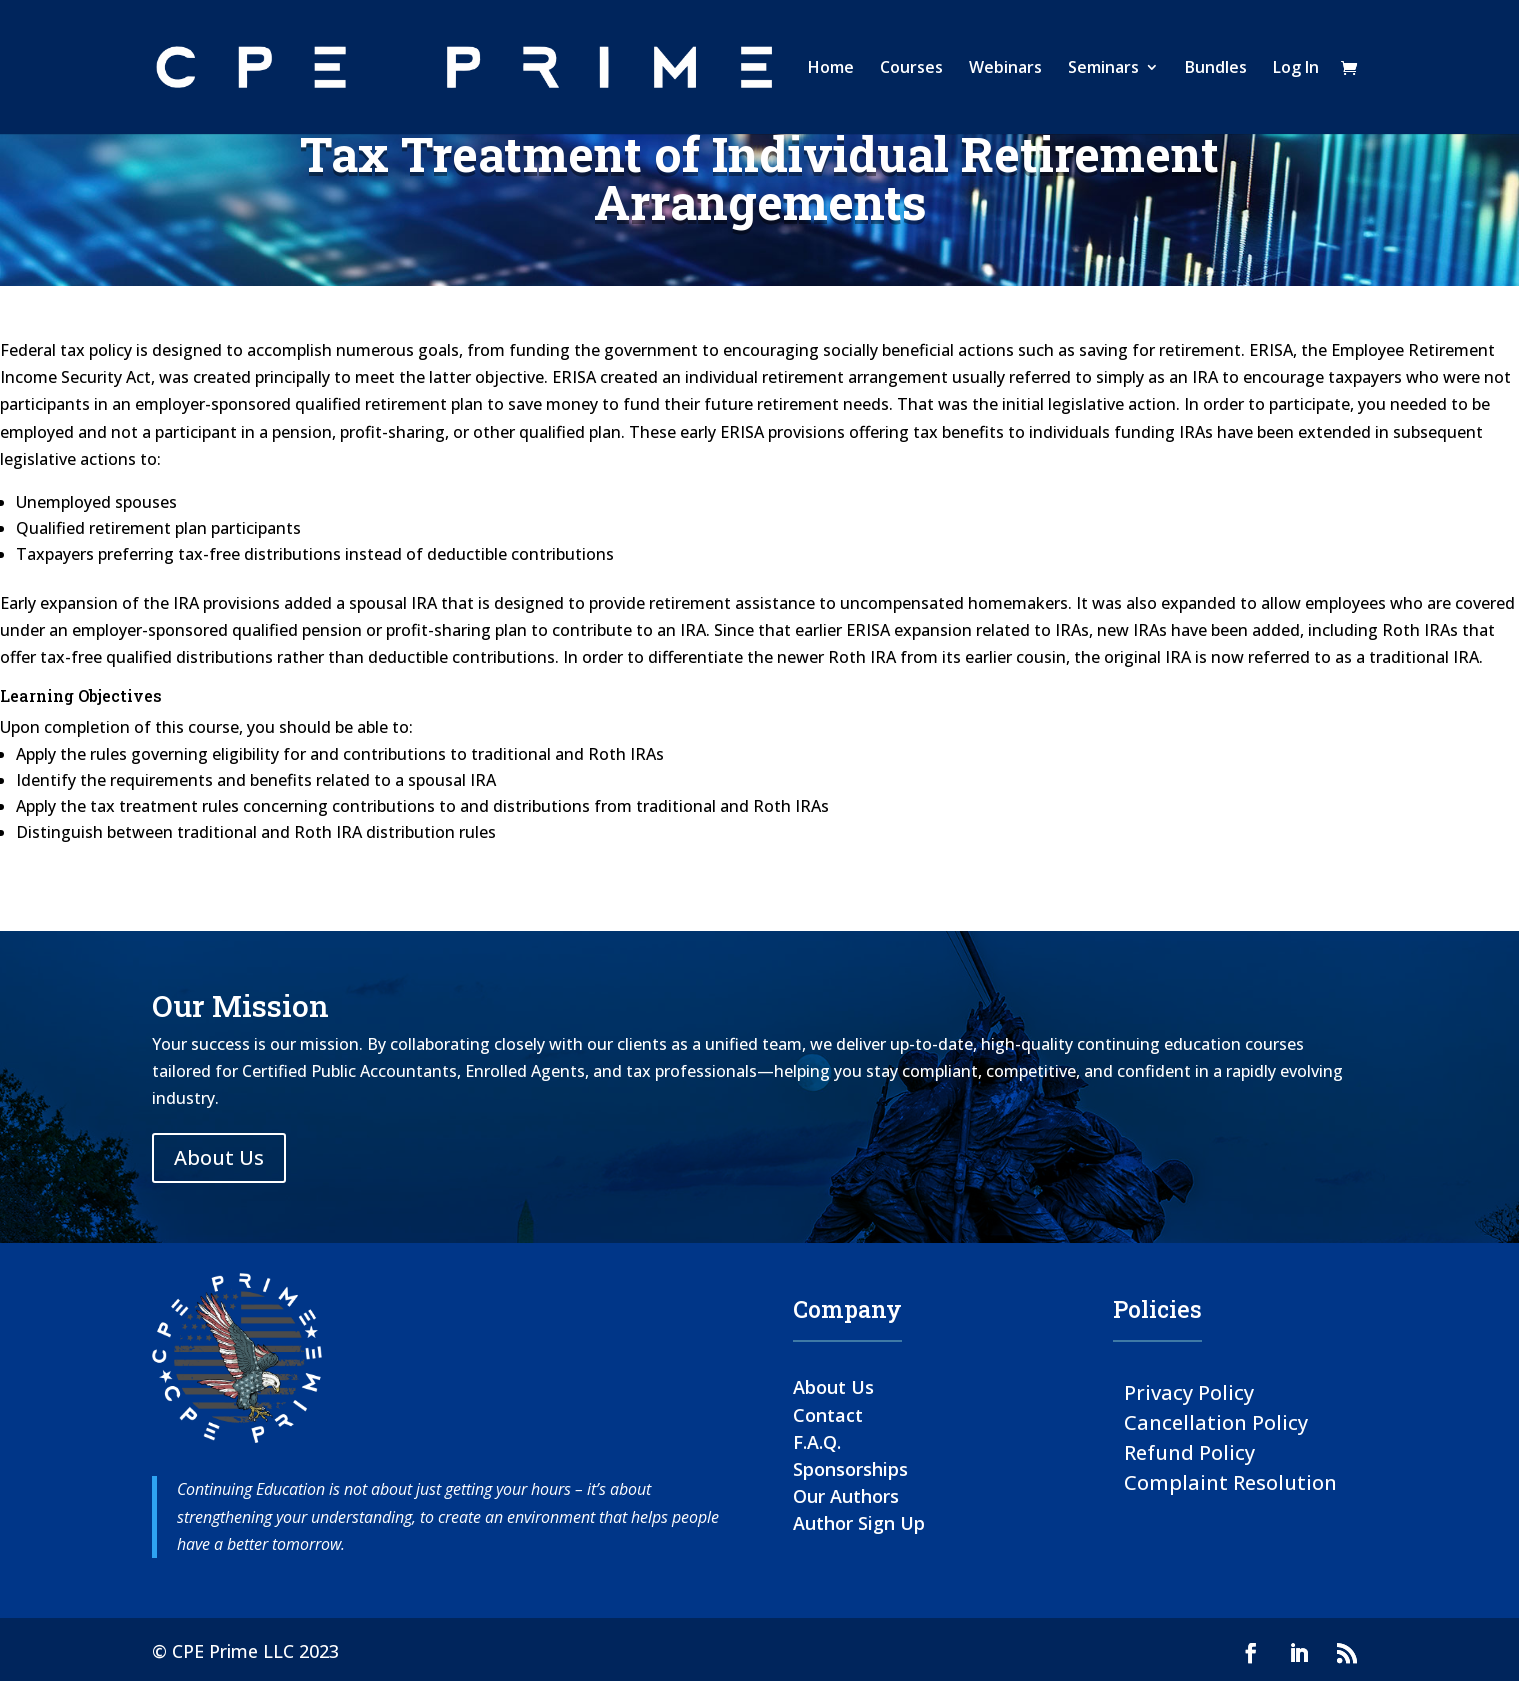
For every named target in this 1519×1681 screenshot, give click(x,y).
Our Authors (846, 1496)
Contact (828, 1415)
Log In (1296, 69)
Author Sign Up (859, 1523)
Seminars (1103, 69)
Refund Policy (1189, 1451)
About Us (219, 1157)
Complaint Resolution (1230, 1481)
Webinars (1005, 69)
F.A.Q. (817, 1442)
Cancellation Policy (1216, 1421)
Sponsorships (850, 1469)
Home (831, 69)
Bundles (1216, 69)
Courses (911, 69)
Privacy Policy (1189, 1391)
